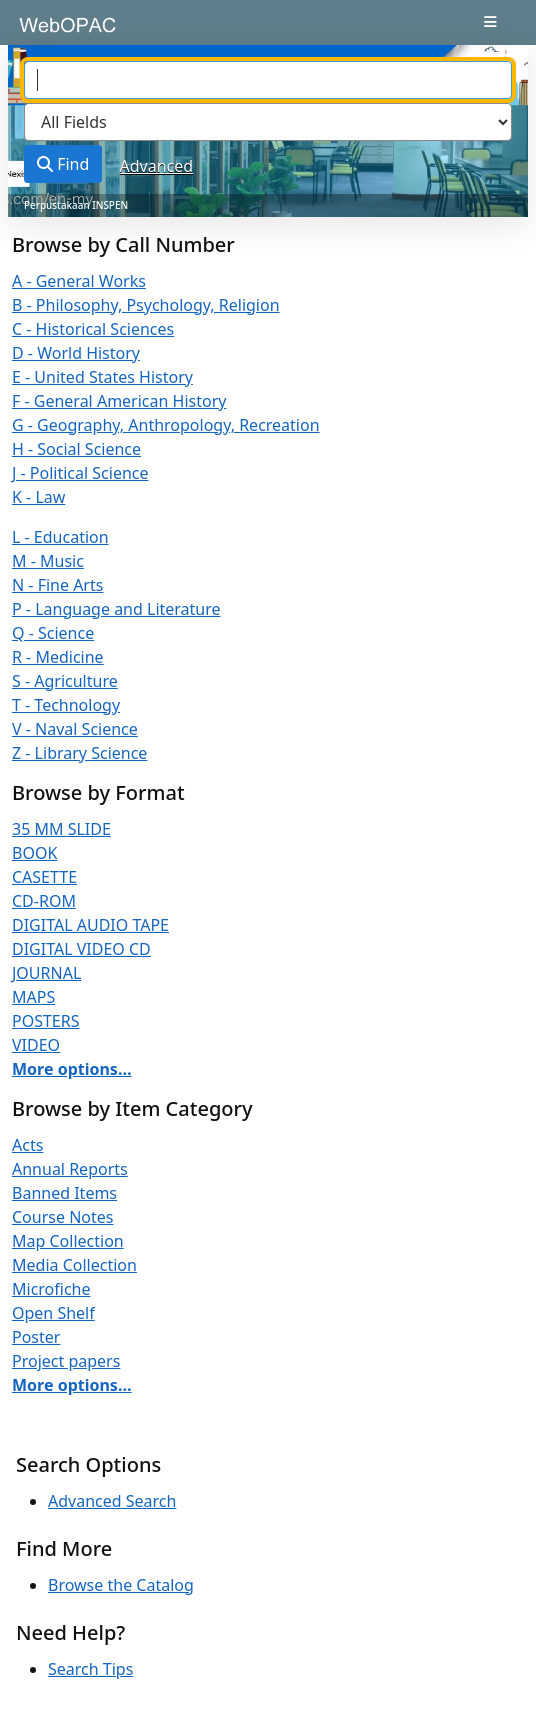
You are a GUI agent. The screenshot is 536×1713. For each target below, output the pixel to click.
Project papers (66, 1361)
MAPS (33, 997)
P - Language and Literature (116, 609)
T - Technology (66, 705)
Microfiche (51, 1289)
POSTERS (46, 1021)
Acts (27, 1145)
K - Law (38, 497)
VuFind (51, 32)
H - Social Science (76, 449)
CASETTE (44, 877)
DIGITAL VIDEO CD (81, 949)
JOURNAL (46, 973)
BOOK (34, 853)
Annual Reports (70, 1169)
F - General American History (119, 401)
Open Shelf (53, 1313)
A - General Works (79, 281)
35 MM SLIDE (61, 829)
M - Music (48, 561)
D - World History (76, 353)
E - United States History (102, 377)
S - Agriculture (65, 681)
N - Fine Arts (57, 585)
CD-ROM (44, 901)
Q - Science (53, 633)
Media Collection (74, 1265)
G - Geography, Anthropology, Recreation (166, 425)
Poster (36, 1337)
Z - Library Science (79, 753)
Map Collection (68, 1241)
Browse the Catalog (121, 1585)
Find (63, 164)
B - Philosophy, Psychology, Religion (146, 305)
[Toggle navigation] (490, 22)
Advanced (157, 166)
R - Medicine (58, 657)
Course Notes (62, 1217)
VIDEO (36, 1045)
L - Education (60, 537)
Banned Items (64, 1193)
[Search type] (268, 122)
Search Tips (90, 1669)
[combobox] (268, 80)
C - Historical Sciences (93, 329)
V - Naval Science (75, 729)
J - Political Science (80, 473)
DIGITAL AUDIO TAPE (90, 925)
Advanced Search (112, 1501)
